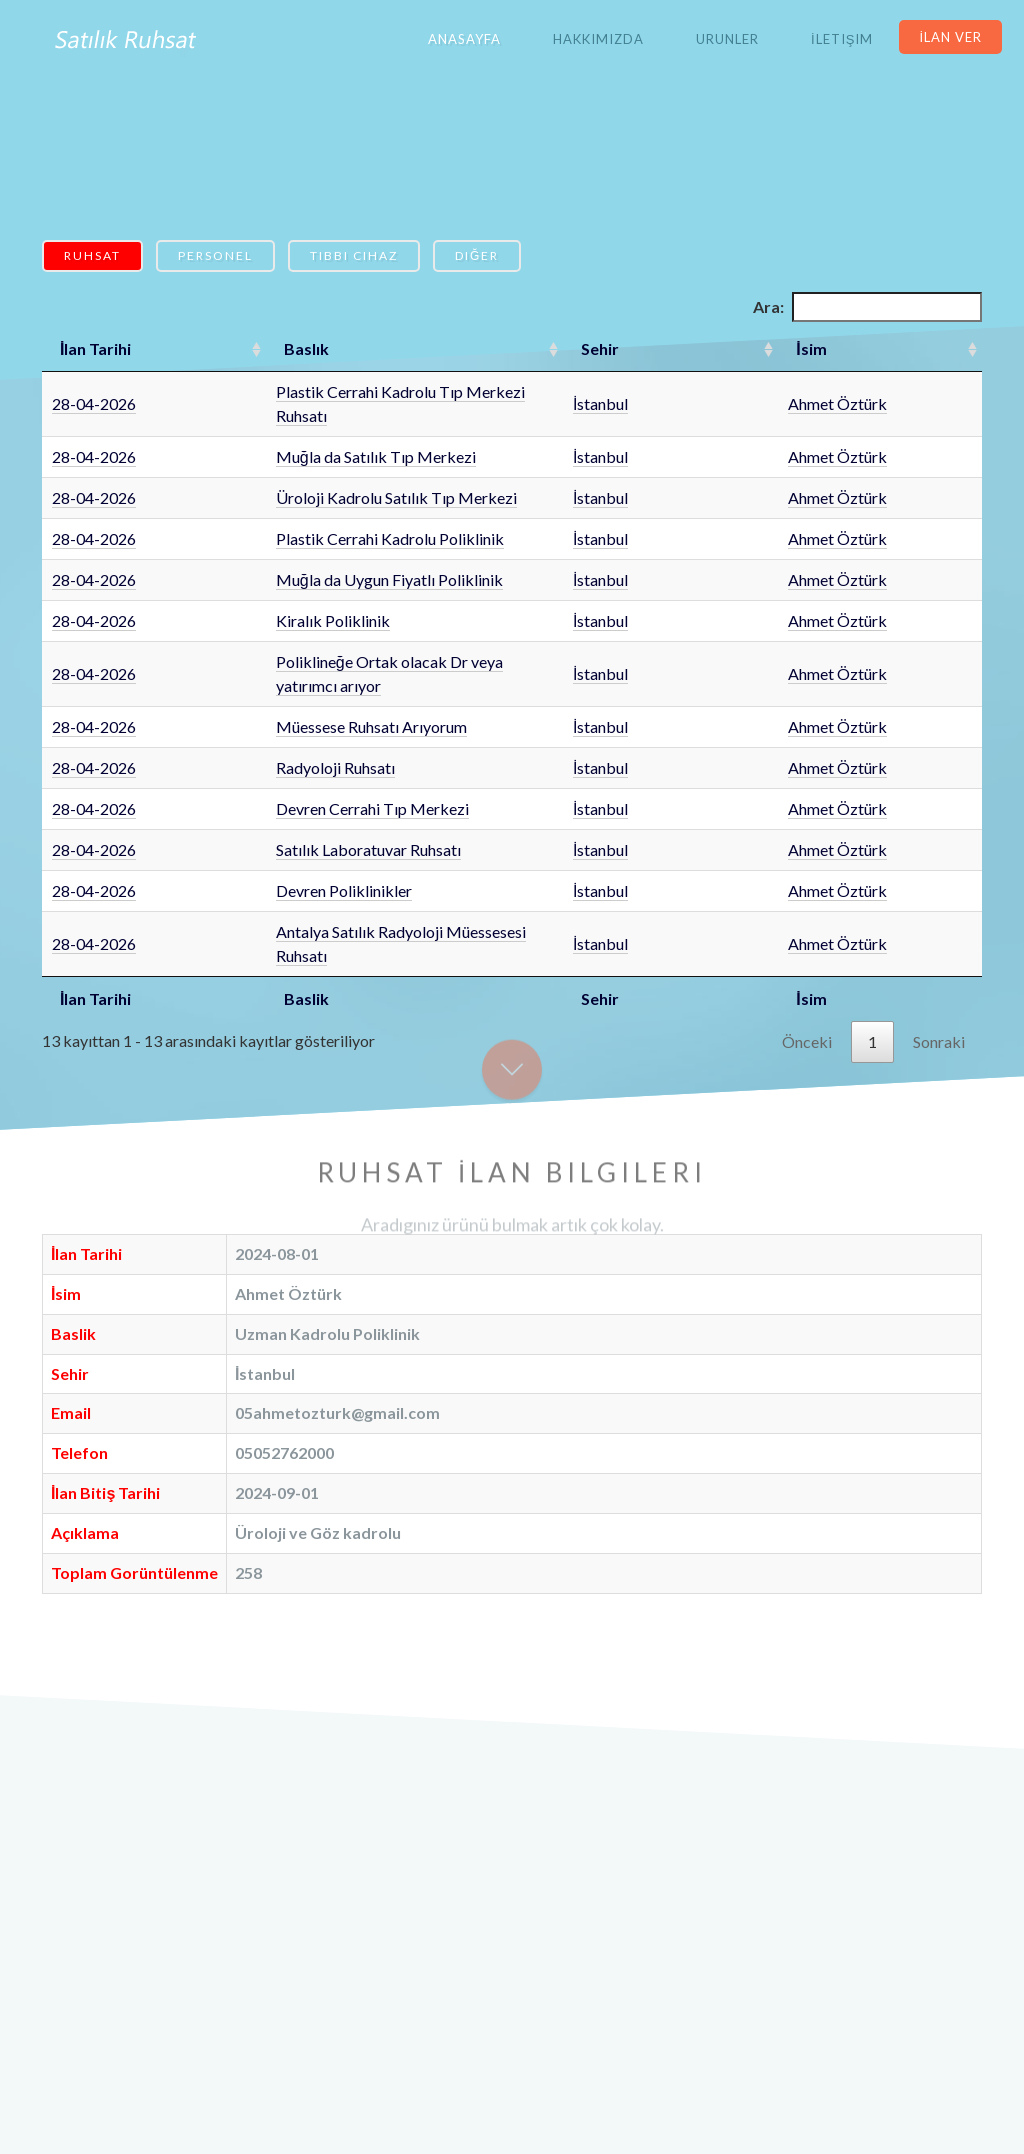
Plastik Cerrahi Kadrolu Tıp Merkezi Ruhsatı (357, 391)
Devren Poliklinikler (274, 842)
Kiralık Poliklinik (263, 596)
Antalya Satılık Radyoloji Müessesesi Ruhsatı (358, 883)
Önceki (807, 969)
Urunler (727, 39)
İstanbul (740, 391)
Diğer (477, 255)
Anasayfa (464, 39)
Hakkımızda (598, 39)
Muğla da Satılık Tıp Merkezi (306, 432)
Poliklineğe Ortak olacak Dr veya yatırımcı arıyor (373, 637)
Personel (215, 255)
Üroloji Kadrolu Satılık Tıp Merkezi (326, 473)
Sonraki (939, 969)
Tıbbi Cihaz (354, 255)
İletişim (842, 39)
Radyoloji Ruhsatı (265, 719)
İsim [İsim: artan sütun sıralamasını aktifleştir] (844, 348)
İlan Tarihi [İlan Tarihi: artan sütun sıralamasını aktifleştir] (95, 348)
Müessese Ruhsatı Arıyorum (301, 678)
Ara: (867, 307)
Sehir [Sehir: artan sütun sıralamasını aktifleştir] (740, 348)
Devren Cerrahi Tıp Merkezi (302, 760)
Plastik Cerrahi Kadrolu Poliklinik (320, 514)
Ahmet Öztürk (870, 391)
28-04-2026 (94, 391)
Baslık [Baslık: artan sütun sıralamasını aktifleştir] (236, 348)
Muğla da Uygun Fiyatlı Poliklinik (319, 555)
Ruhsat (92, 255)
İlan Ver (950, 37)
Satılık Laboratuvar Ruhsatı (298, 801)
